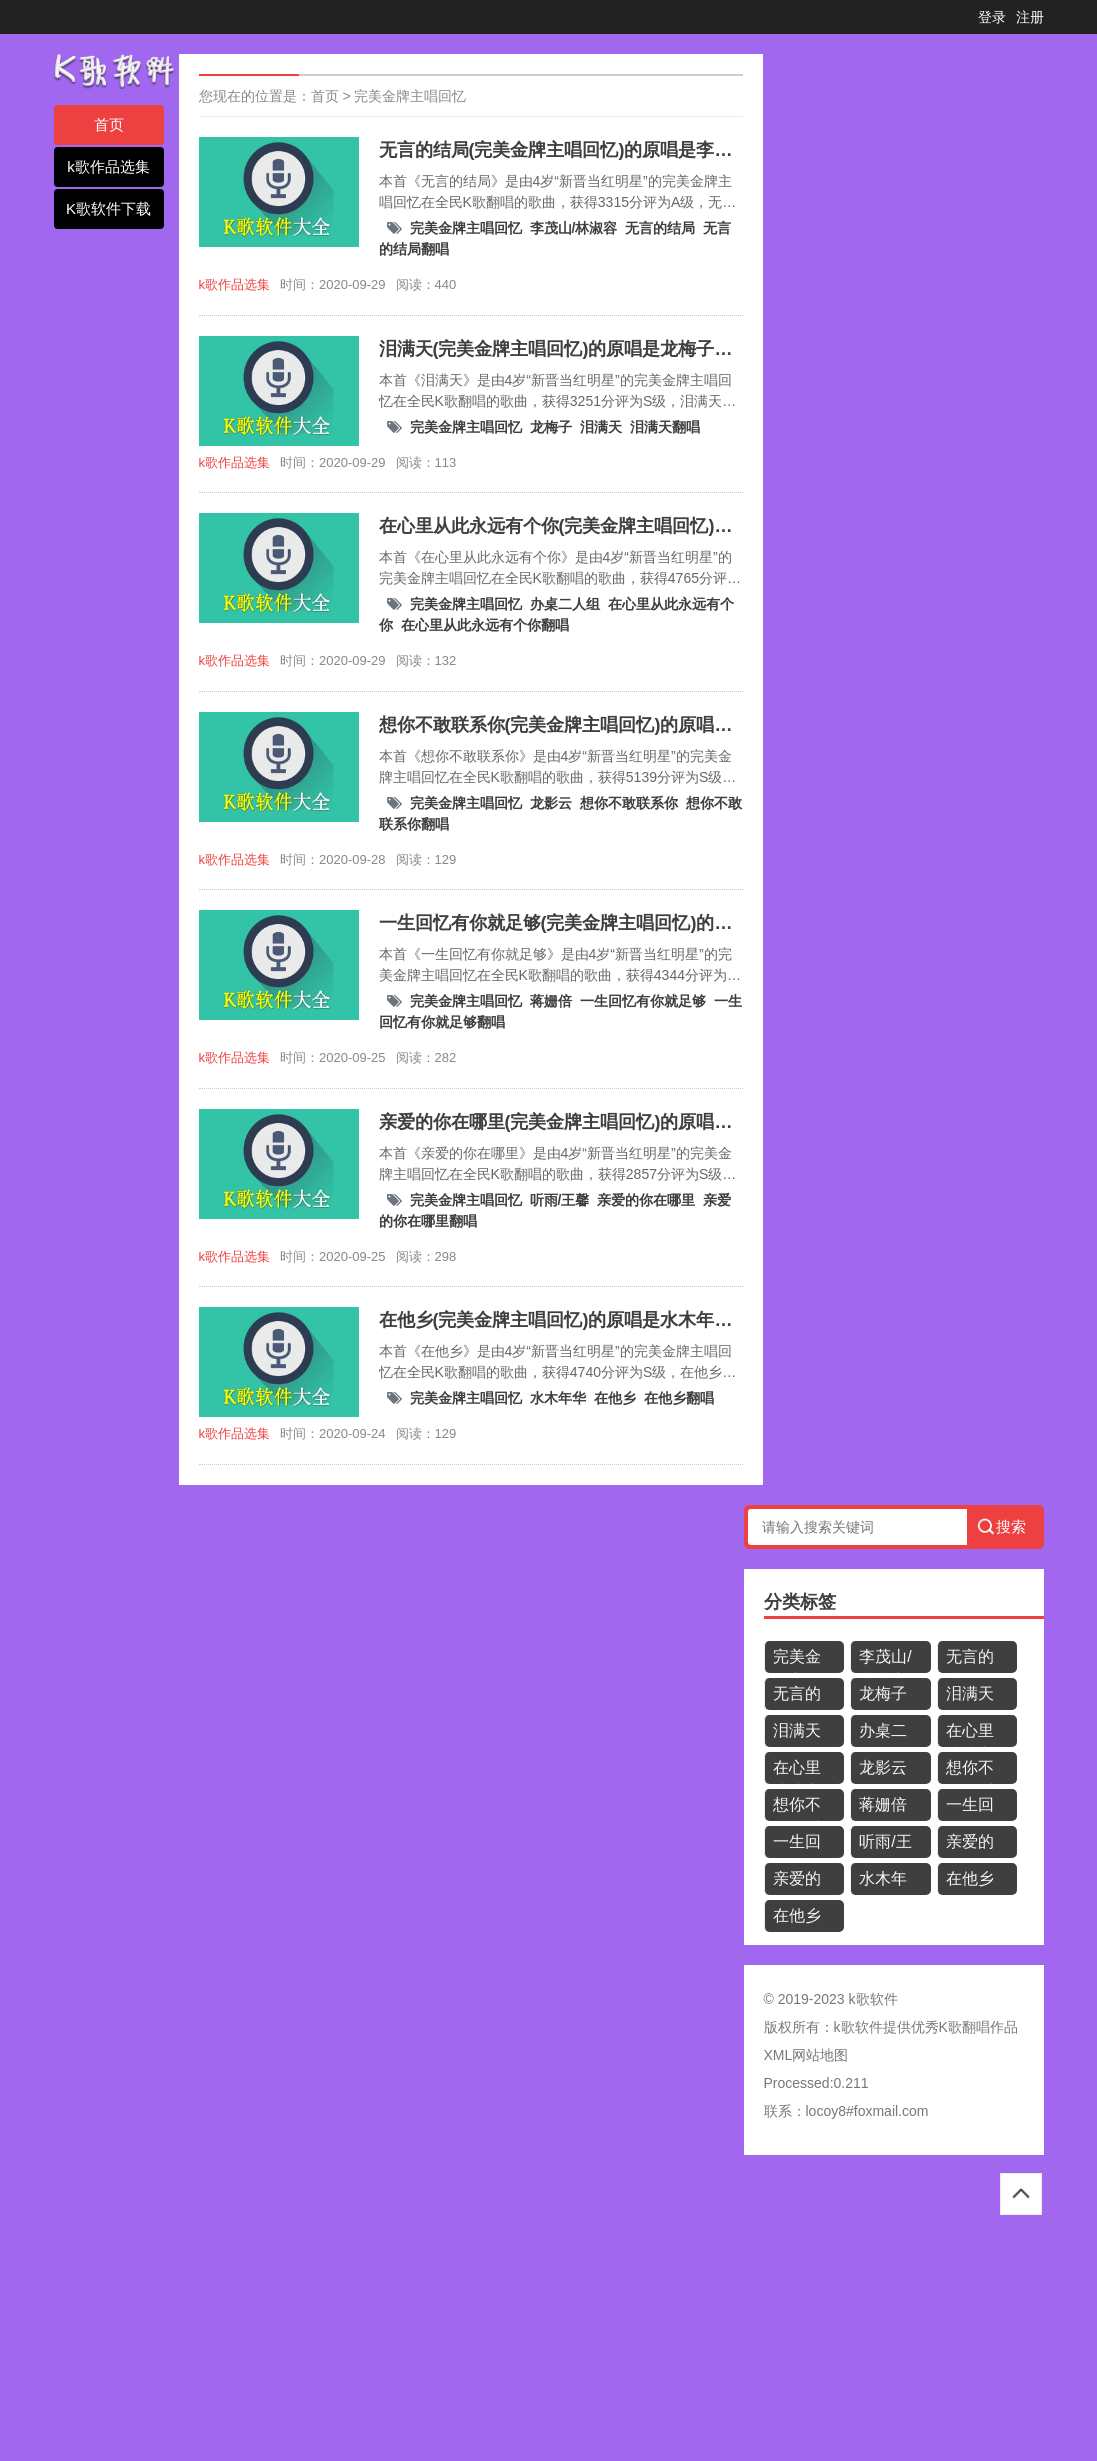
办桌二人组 (565, 604)
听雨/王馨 (560, 1200)
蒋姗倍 (551, 1001)
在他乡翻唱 (679, 1398)
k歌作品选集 (108, 166)
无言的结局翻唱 (797, 1697)
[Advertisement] (548, 2315)
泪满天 (601, 427)
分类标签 (800, 1602)
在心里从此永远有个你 (970, 1734)
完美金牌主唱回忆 (410, 96)
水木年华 (558, 1398)
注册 (1030, 17)
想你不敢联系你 (629, 803)
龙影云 (551, 803)
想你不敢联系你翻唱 (797, 1808)
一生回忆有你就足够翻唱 (797, 1845)
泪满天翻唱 (665, 427)
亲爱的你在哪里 (646, 1200)
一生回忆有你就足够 (643, 1001)
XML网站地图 (806, 2055)
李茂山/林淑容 (574, 228)
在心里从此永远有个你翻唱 (485, 625)
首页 (109, 124)
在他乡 (615, 1398)
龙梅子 (551, 427)
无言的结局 (660, 228)
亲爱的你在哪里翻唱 (797, 1882)
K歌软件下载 (108, 208)
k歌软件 (858, 2027)
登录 (992, 17)
